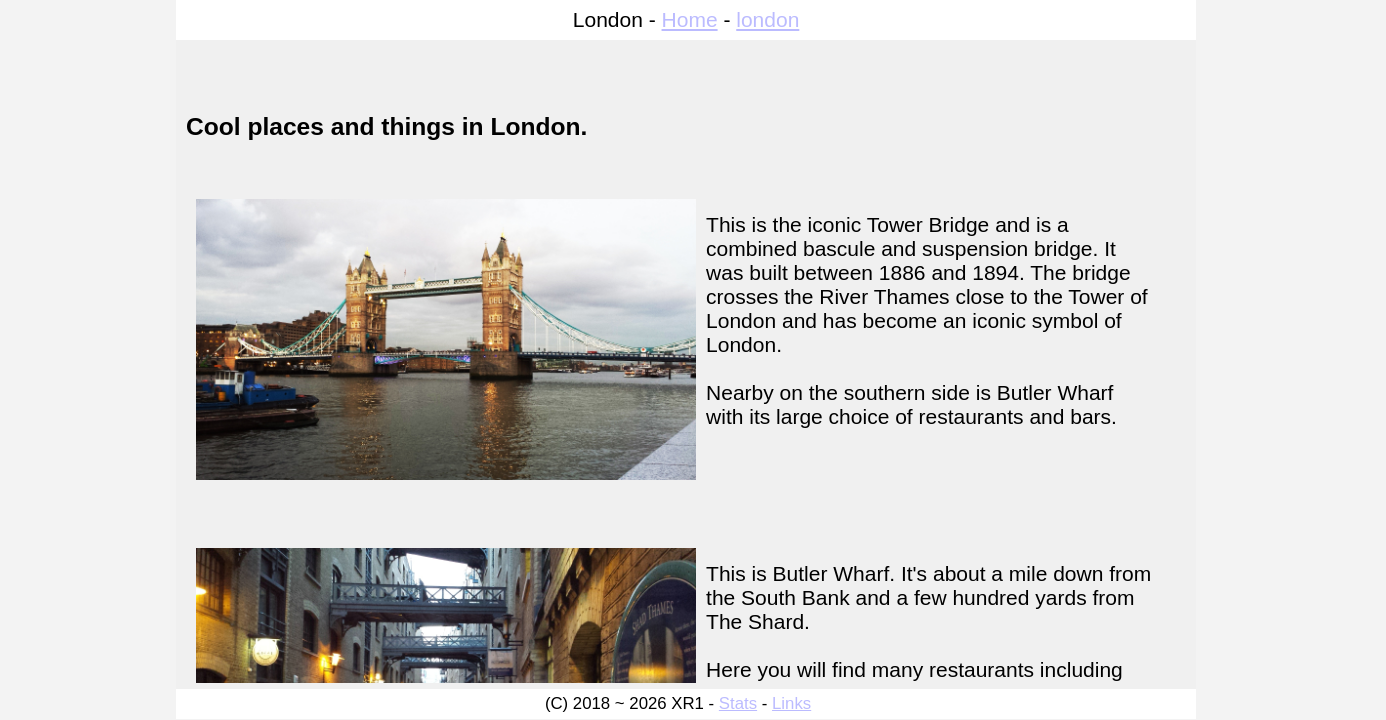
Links (791, 703)
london (767, 19)
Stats (738, 703)
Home (690, 19)
